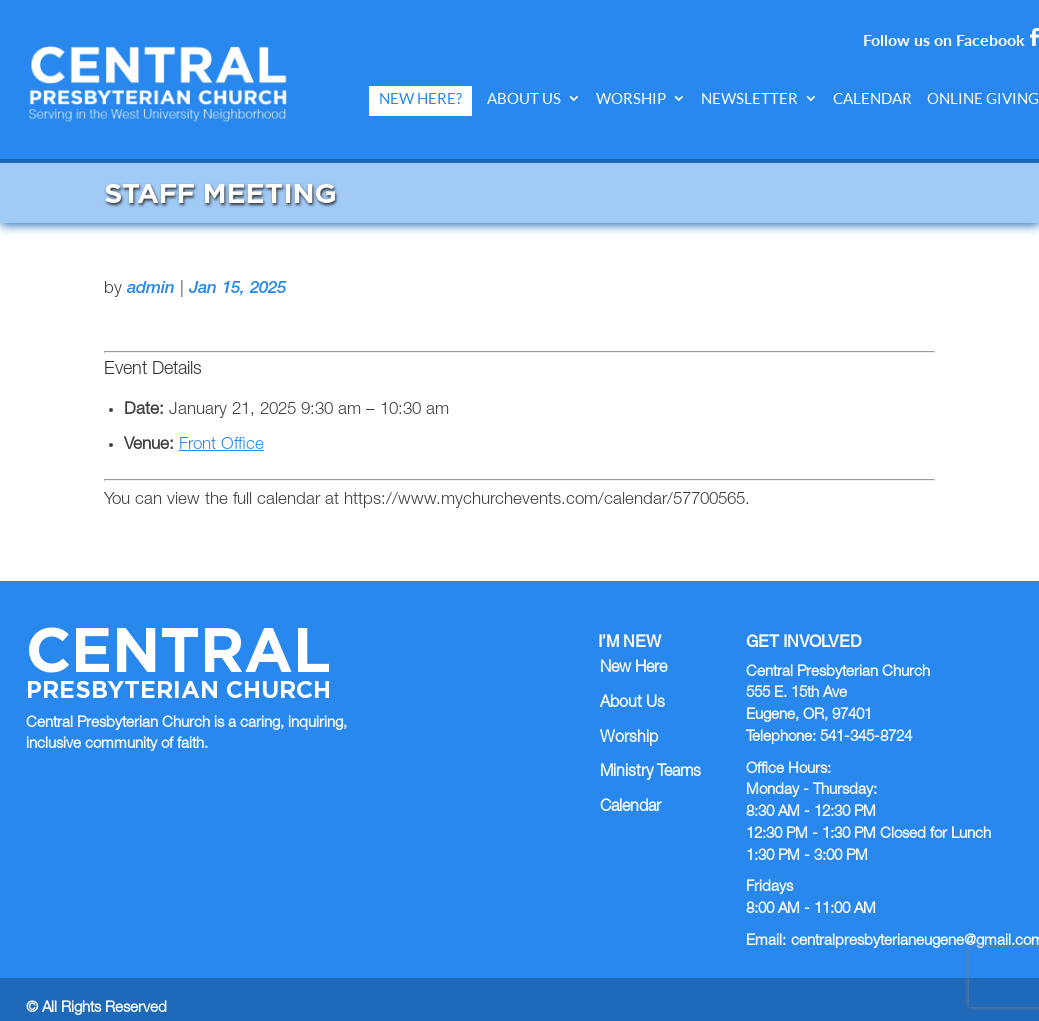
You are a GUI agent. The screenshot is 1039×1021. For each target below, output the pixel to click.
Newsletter (749, 98)
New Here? (420, 98)
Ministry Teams (650, 755)
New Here (633, 650)
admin (151, 270)
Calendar (872, 98)
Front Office (221, 427)
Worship (631, 98)
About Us (524, 98)
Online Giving (983, 98)
